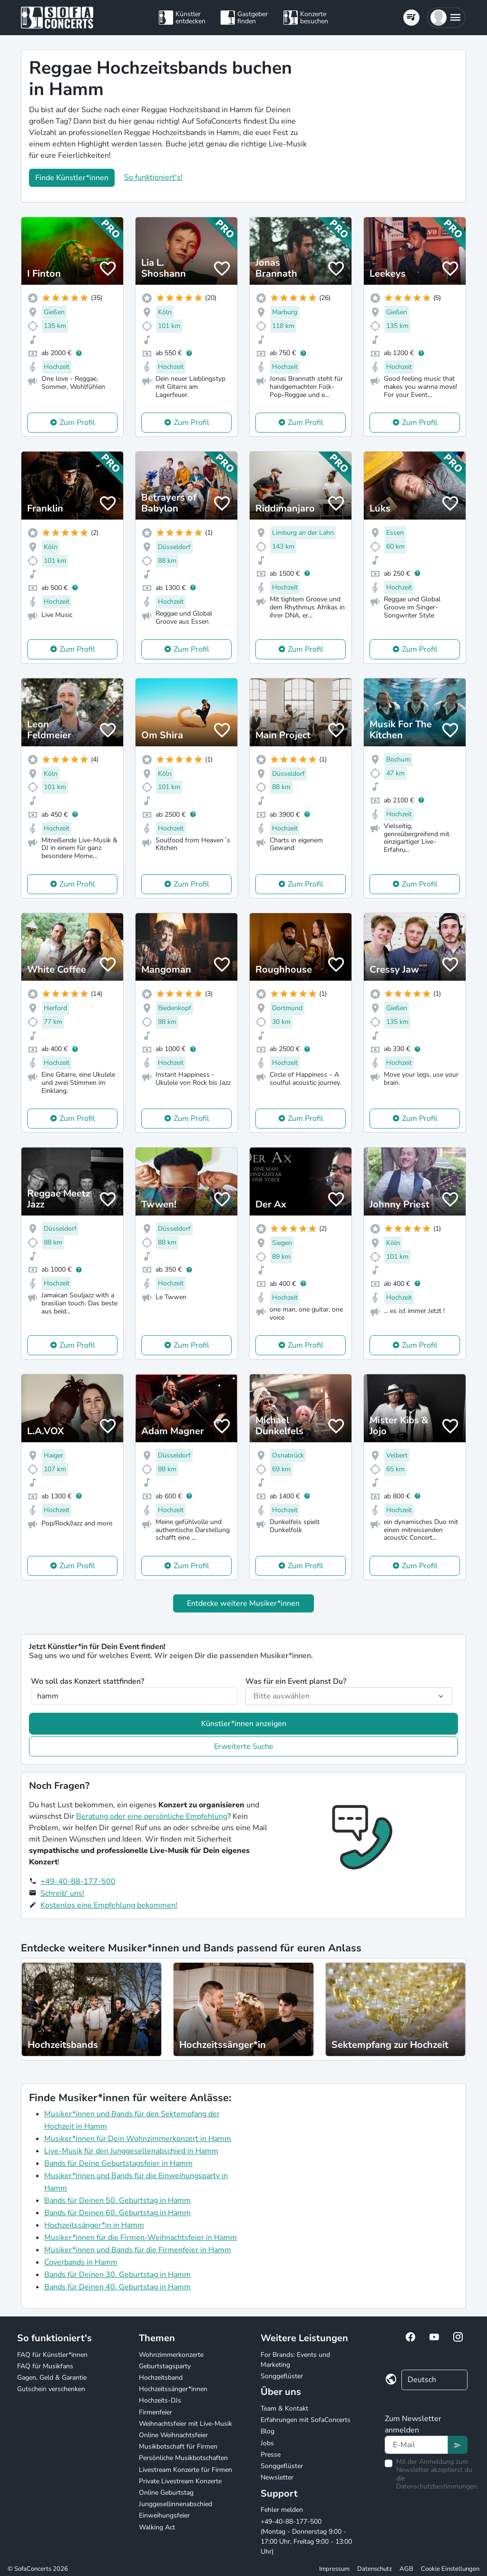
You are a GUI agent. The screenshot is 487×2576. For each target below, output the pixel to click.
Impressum (334, 2569)
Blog (267, 2431)
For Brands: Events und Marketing (295, 2359)
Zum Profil (77, 422)
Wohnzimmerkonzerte (171, 2354)
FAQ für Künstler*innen (52, 2354)
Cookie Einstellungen (450, 2569)
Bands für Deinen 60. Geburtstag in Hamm (117, 2213)
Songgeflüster (282, 2376)
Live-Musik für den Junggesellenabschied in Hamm (131, 2151)
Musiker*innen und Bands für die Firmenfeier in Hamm (137, 2250)
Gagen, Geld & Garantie (52, 2377)
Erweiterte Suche (243, 1746)
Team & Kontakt (284, 2408)
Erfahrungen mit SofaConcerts (306, 2419)
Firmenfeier (155, 2412)
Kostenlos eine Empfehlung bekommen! (108, 1905)
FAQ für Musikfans (45, 2366)
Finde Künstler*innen (71, 178)
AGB (406, 2569)
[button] (446, 17)
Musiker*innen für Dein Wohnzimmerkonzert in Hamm (137, 2138)
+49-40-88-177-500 (78, 1881)
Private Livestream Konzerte (180, 2481)
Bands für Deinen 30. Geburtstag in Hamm (117, 2274)
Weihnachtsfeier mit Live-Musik (185, 2423)
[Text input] (416, 2445)
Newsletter (277, 2477)
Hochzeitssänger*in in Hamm (94, 2225)
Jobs (267, 2443)
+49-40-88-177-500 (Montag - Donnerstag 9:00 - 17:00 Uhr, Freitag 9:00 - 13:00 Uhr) (306, 2536)
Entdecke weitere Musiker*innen (243, 1603)
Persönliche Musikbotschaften (183, 2457)
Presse (271, 2454)
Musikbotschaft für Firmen (178, 2446)
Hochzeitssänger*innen (173, 2388)
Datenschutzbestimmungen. (437, 2486)
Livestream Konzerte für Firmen (185, 2469)
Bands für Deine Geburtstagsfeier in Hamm (118, 2163)
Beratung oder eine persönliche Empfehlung (151, 1816)
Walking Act (157, 2527)
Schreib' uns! (62, 1893)
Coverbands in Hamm (80, 2262)
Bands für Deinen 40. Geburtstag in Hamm (117, 2287)
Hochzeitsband (161, 2377)
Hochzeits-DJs (160, 2400)
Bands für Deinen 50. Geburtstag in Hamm (117, 2200)
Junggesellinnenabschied (175, 2503)
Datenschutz (374, 2569)
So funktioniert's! (153, 177)
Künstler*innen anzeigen (243, 1723)
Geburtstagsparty (165, 2366)
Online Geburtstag (166, 2492)
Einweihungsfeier (164, 2515)
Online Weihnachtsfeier (173, 2435)
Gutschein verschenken (51, 2388)
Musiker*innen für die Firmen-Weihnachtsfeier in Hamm (140, 2237)
